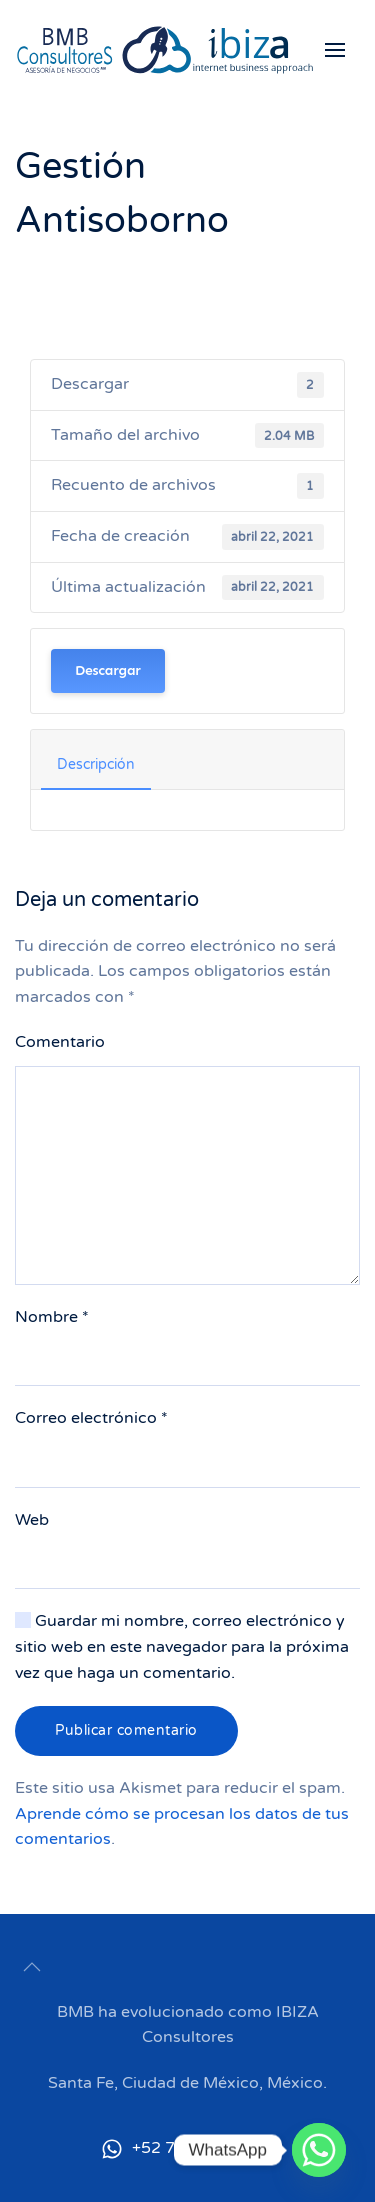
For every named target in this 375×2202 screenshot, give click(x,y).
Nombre (52, 1317)
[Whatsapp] (319, 2150)
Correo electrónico (91, 1418)
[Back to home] (165, 50)
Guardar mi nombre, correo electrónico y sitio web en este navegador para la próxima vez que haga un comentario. (182, 1646)
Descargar (108, 670)
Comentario (60, 1042)
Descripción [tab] (96, 764)
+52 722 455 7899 (187, 2148)
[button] (342, 50)
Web (32, 1520)
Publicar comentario (126, 1730)
